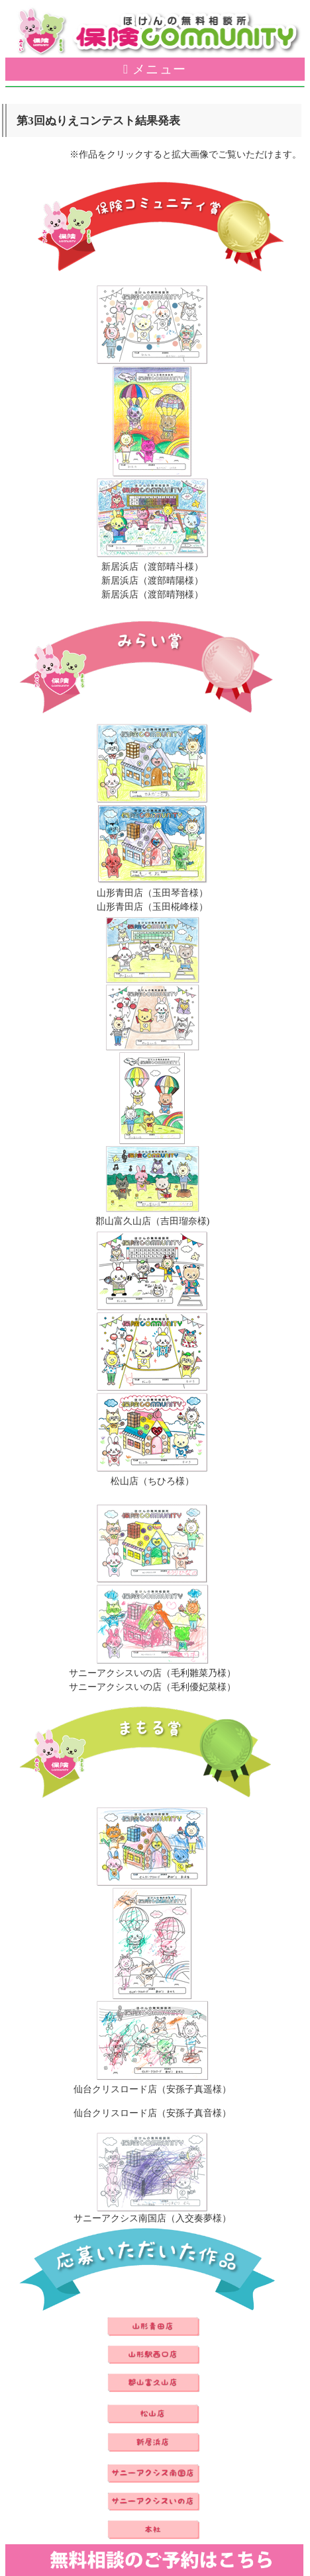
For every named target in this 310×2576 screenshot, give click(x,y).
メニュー (159, 69)
